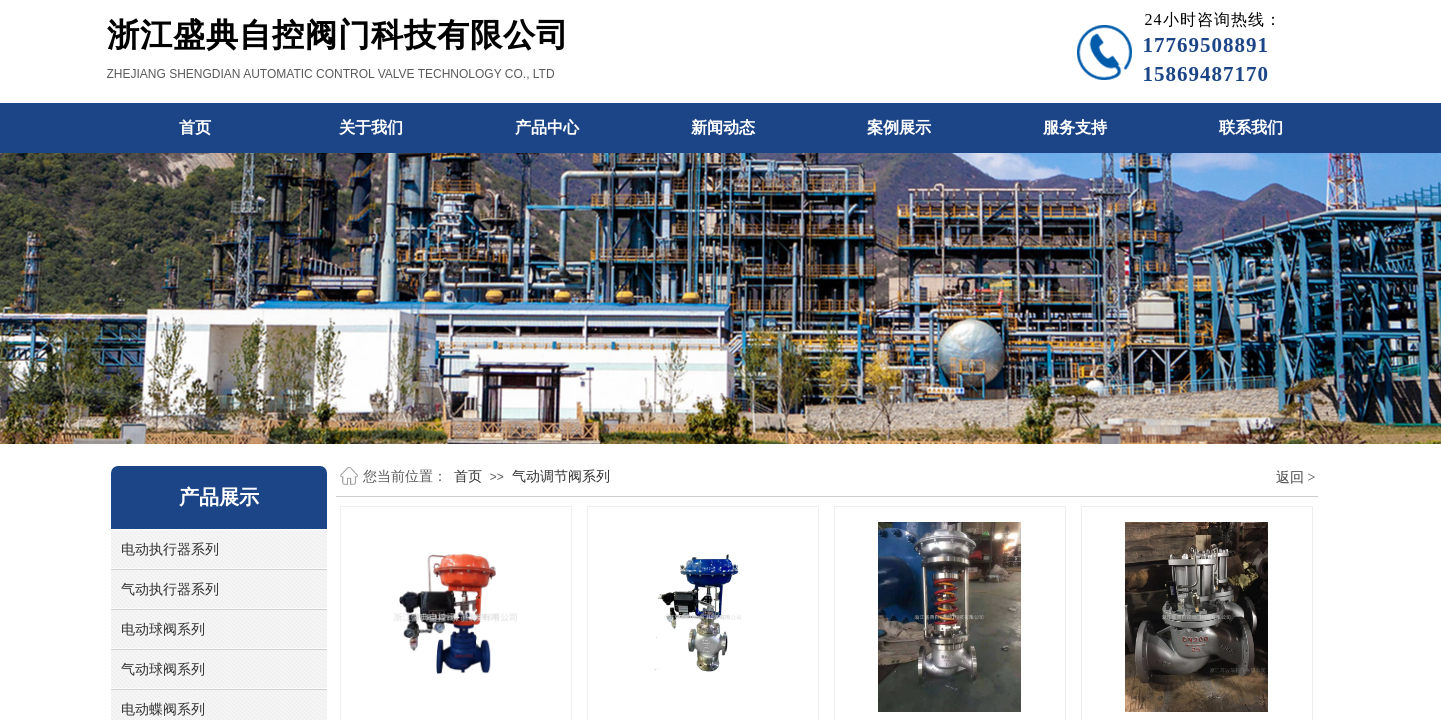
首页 (468, 476)
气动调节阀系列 (561, 476)
